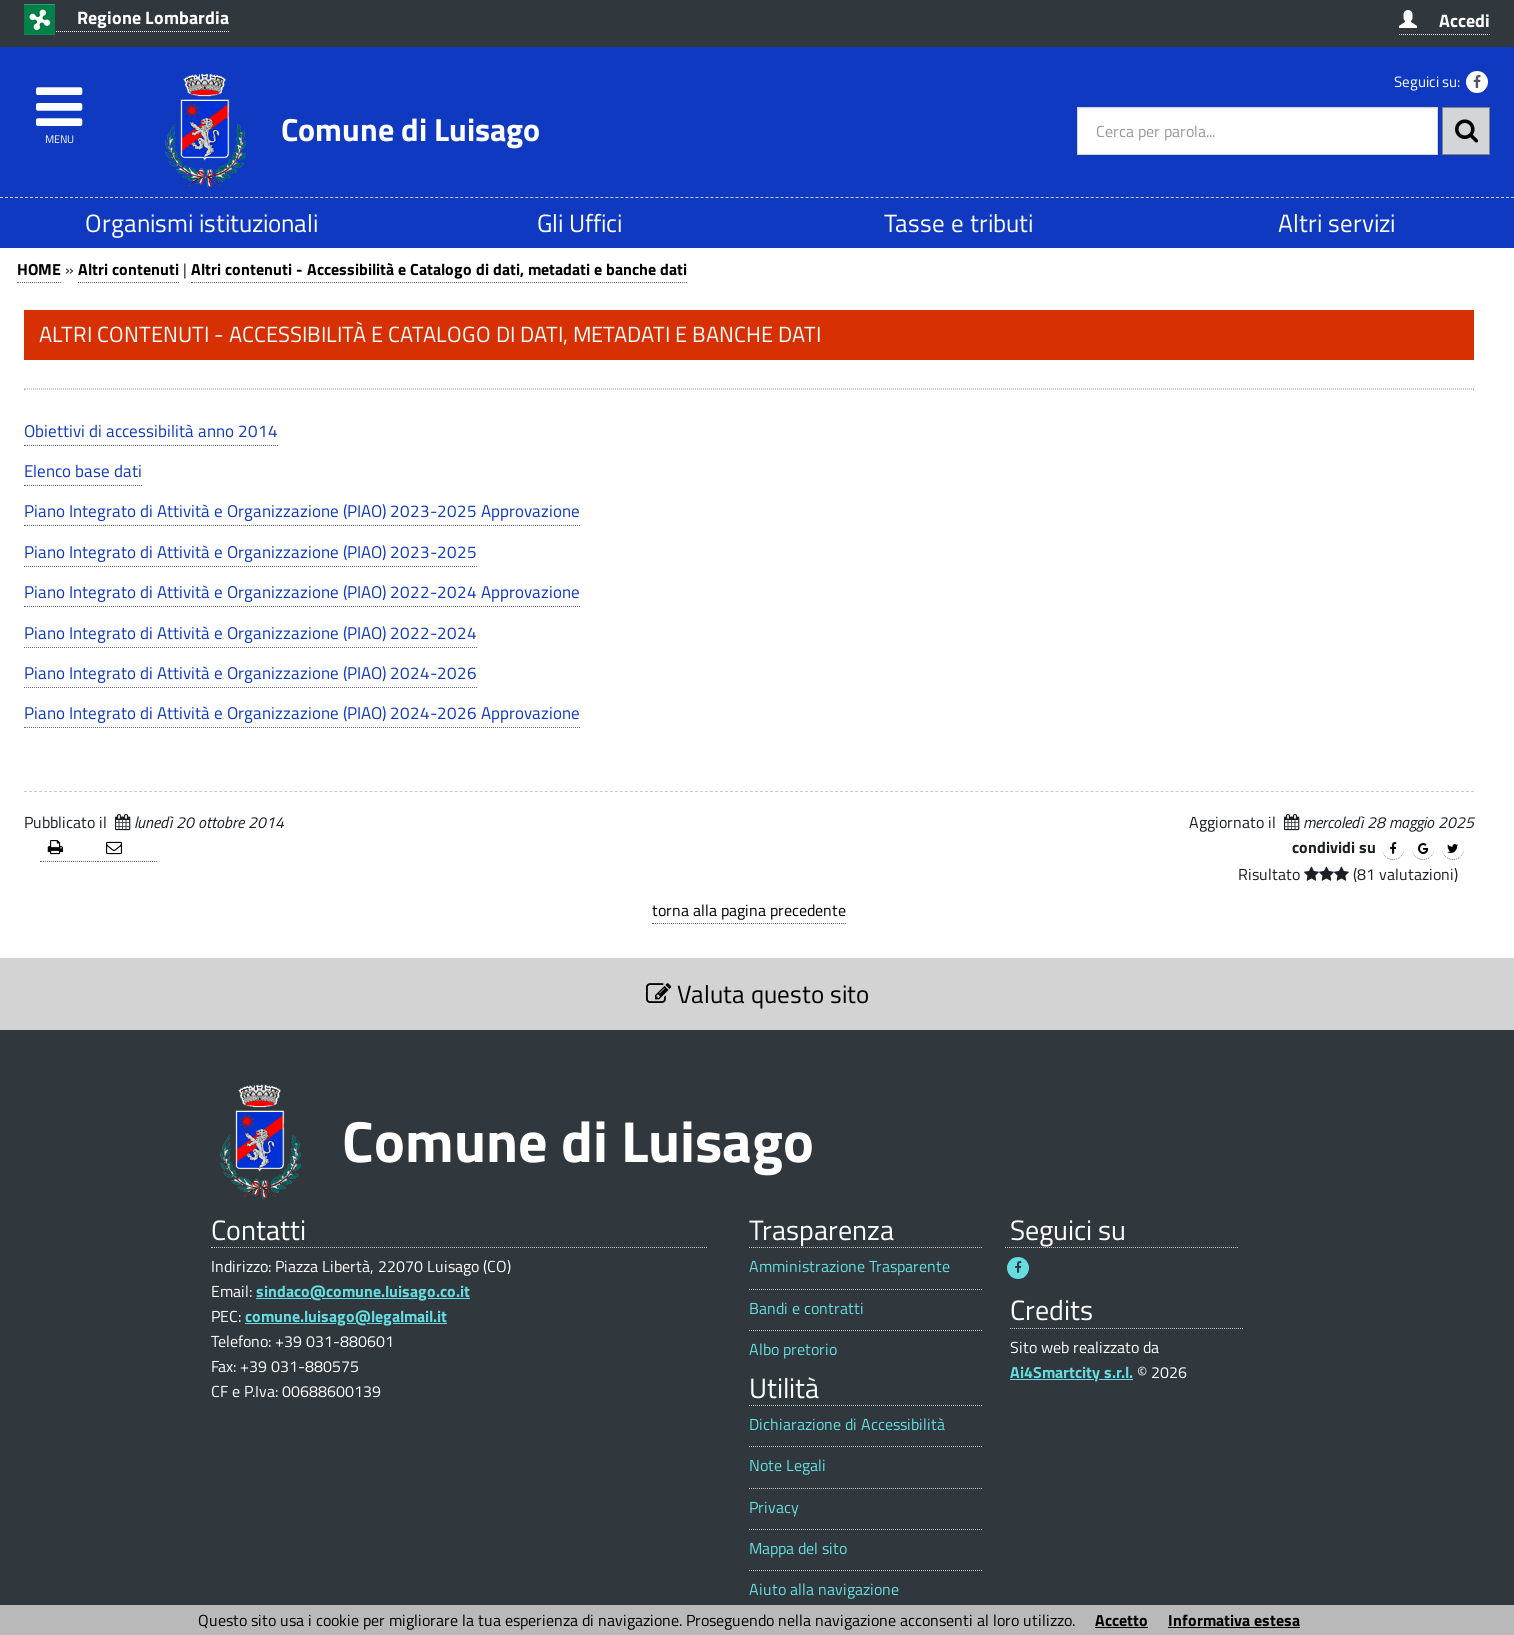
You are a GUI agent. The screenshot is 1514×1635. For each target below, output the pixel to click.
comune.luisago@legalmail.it (346, 1316)
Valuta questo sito (757, 993)
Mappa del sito (798, 1548)
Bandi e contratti (806, 1308)
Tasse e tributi (958, 222)
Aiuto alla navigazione (824, 1589)
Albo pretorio (793, 1349)
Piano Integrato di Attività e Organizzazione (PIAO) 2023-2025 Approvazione (302, 511)
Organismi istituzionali (201, 222)
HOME (39, 269)
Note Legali (787, 1465)
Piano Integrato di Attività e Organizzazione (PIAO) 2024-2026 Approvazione (302, 713)
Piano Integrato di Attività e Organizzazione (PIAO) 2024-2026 (250, 673)
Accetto (1121, 1620)
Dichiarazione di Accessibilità (847, 1424)
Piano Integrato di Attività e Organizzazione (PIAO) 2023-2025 (250, 552)
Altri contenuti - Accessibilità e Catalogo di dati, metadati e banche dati (439, 269)
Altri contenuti (128, 269)
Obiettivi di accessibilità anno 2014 (151, 431)
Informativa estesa (1234, 1620)
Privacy (774, 1507)
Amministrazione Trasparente (849, 1266)
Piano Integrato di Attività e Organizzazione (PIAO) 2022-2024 (250, 633)
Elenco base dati (83, 471)
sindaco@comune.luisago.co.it (363, 1291)
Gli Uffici (579, 222)
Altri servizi (1336, 222)
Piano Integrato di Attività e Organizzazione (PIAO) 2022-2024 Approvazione (302, 592)
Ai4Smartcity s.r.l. (1071, 1372)
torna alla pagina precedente (749, 910)
